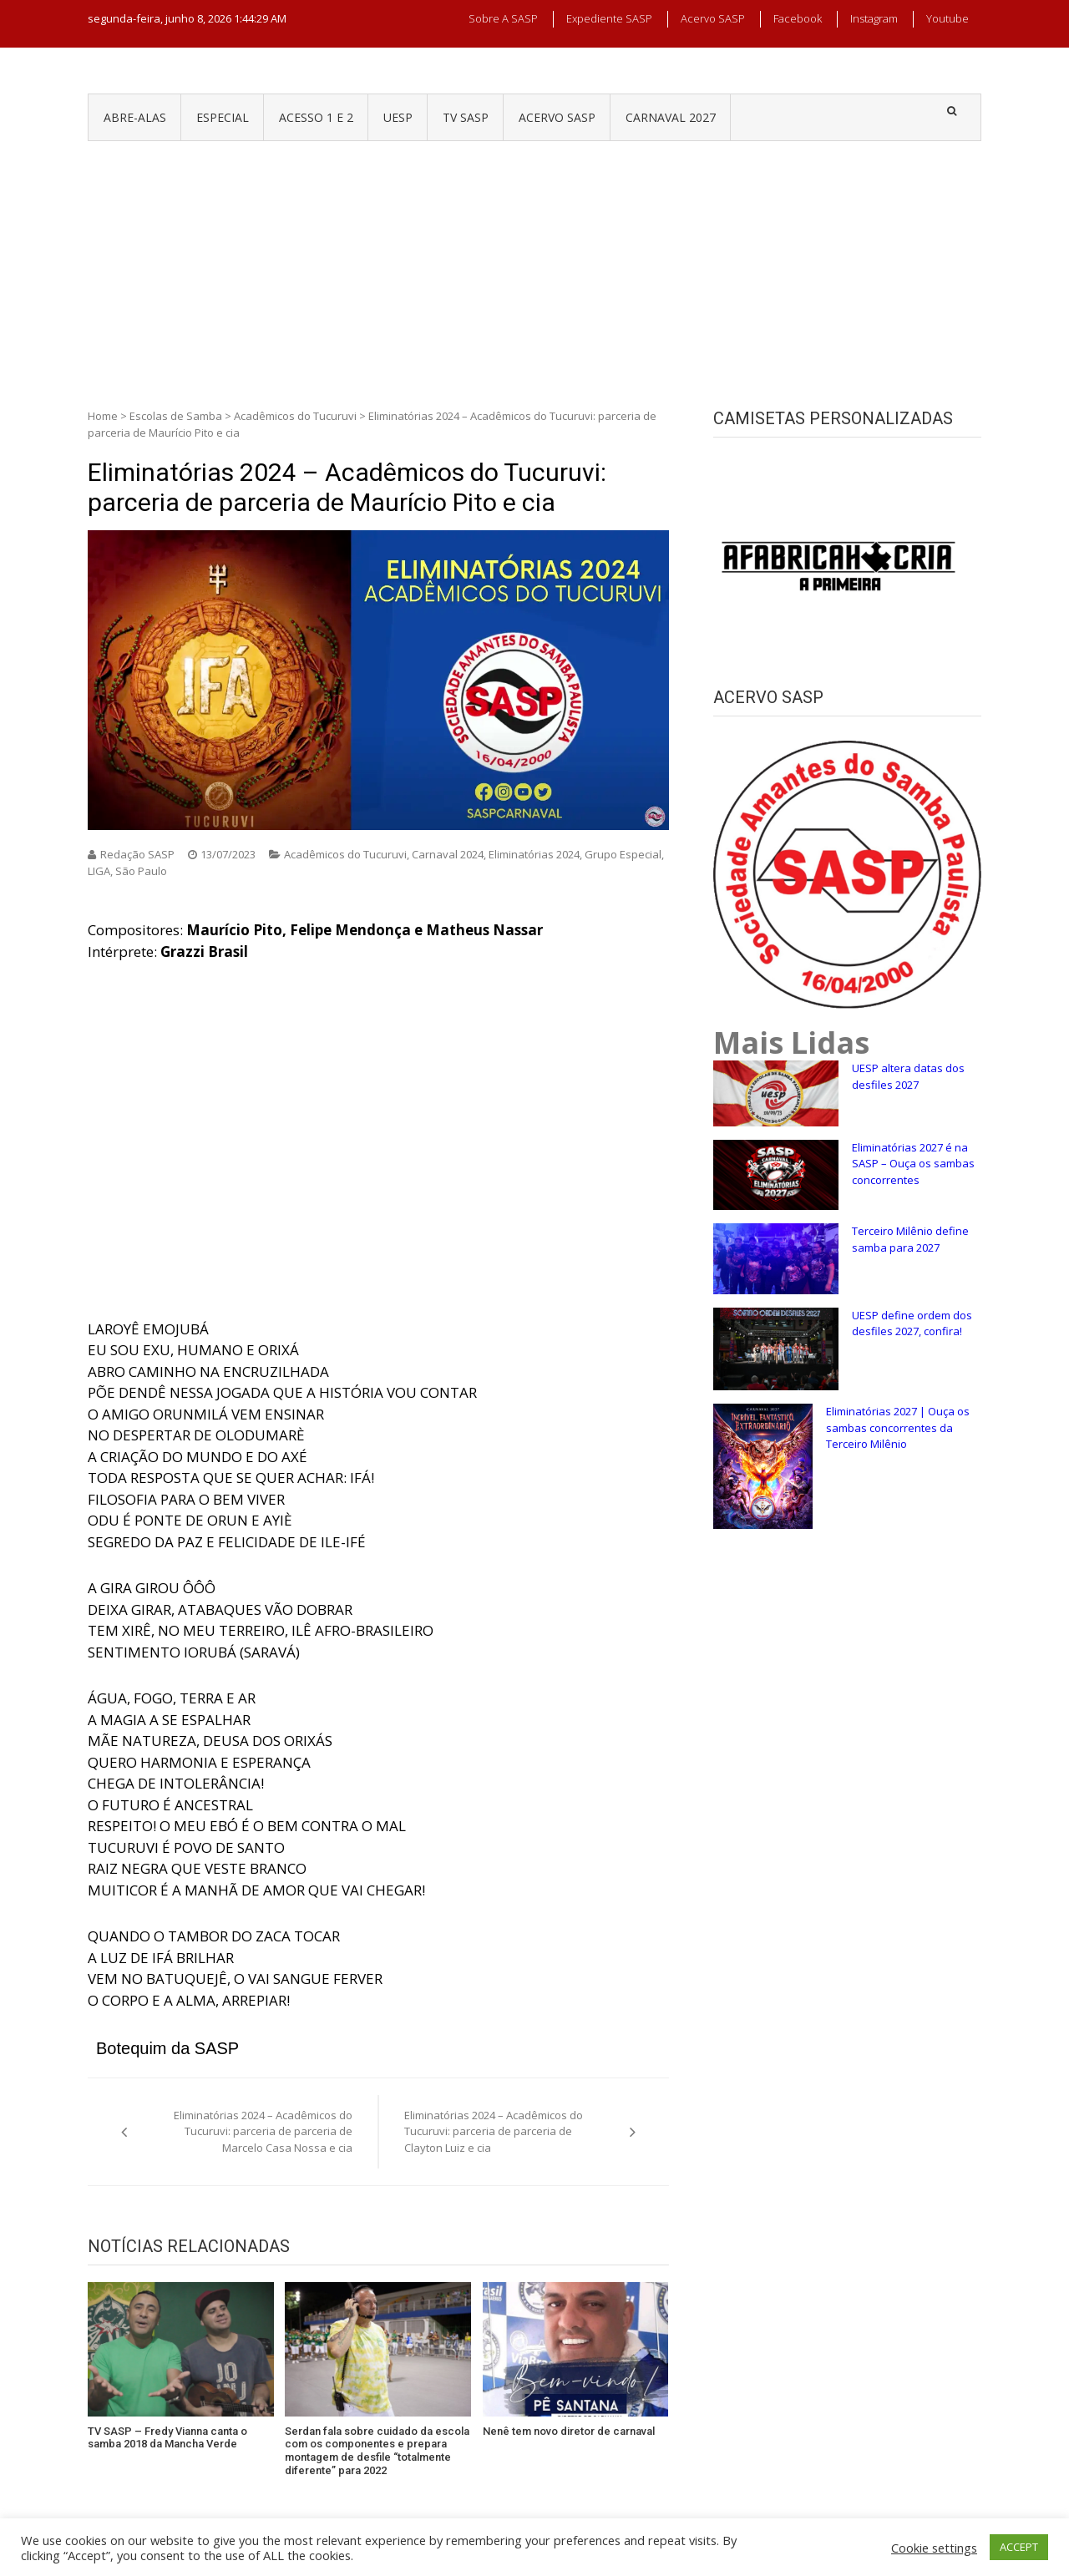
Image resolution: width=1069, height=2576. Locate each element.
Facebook (797, 18)
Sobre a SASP (503, 18)
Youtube (947, 18)
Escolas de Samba (175, 415)
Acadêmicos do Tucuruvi (295, 415)
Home (103, 415)
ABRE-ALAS (135, 117)
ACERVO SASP (557, 117)
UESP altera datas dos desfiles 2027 (908, 1076)
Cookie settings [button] (934, 2547)
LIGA (99, 870)
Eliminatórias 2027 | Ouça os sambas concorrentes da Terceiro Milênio (898, 1427)
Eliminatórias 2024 (534, 854)
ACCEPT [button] (1019, 2546)
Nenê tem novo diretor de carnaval (569, 2431)
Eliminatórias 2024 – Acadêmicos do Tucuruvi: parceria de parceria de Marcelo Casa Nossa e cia (263, 2131)
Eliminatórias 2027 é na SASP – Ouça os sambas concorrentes (913, 1163)
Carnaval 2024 (448, 854)
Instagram (874, 18)
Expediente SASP (609, 18)
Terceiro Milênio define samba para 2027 (910, 1239)
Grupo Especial (623, 854)
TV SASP (466, 117)
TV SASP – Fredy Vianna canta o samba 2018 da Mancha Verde (167, 2438)
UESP (398, 117)
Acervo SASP (713, 18)
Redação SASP (137, 854)
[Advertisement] (534, 266)
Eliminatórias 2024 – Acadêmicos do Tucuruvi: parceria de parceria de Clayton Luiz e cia (493, 2131)
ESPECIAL (222, 117)
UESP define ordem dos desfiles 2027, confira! (912, 1323)
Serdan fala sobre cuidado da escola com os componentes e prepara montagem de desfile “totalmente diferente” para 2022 (377, 2451)
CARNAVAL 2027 (671, 117)
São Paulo (141, 870)
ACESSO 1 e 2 (316, 117)
